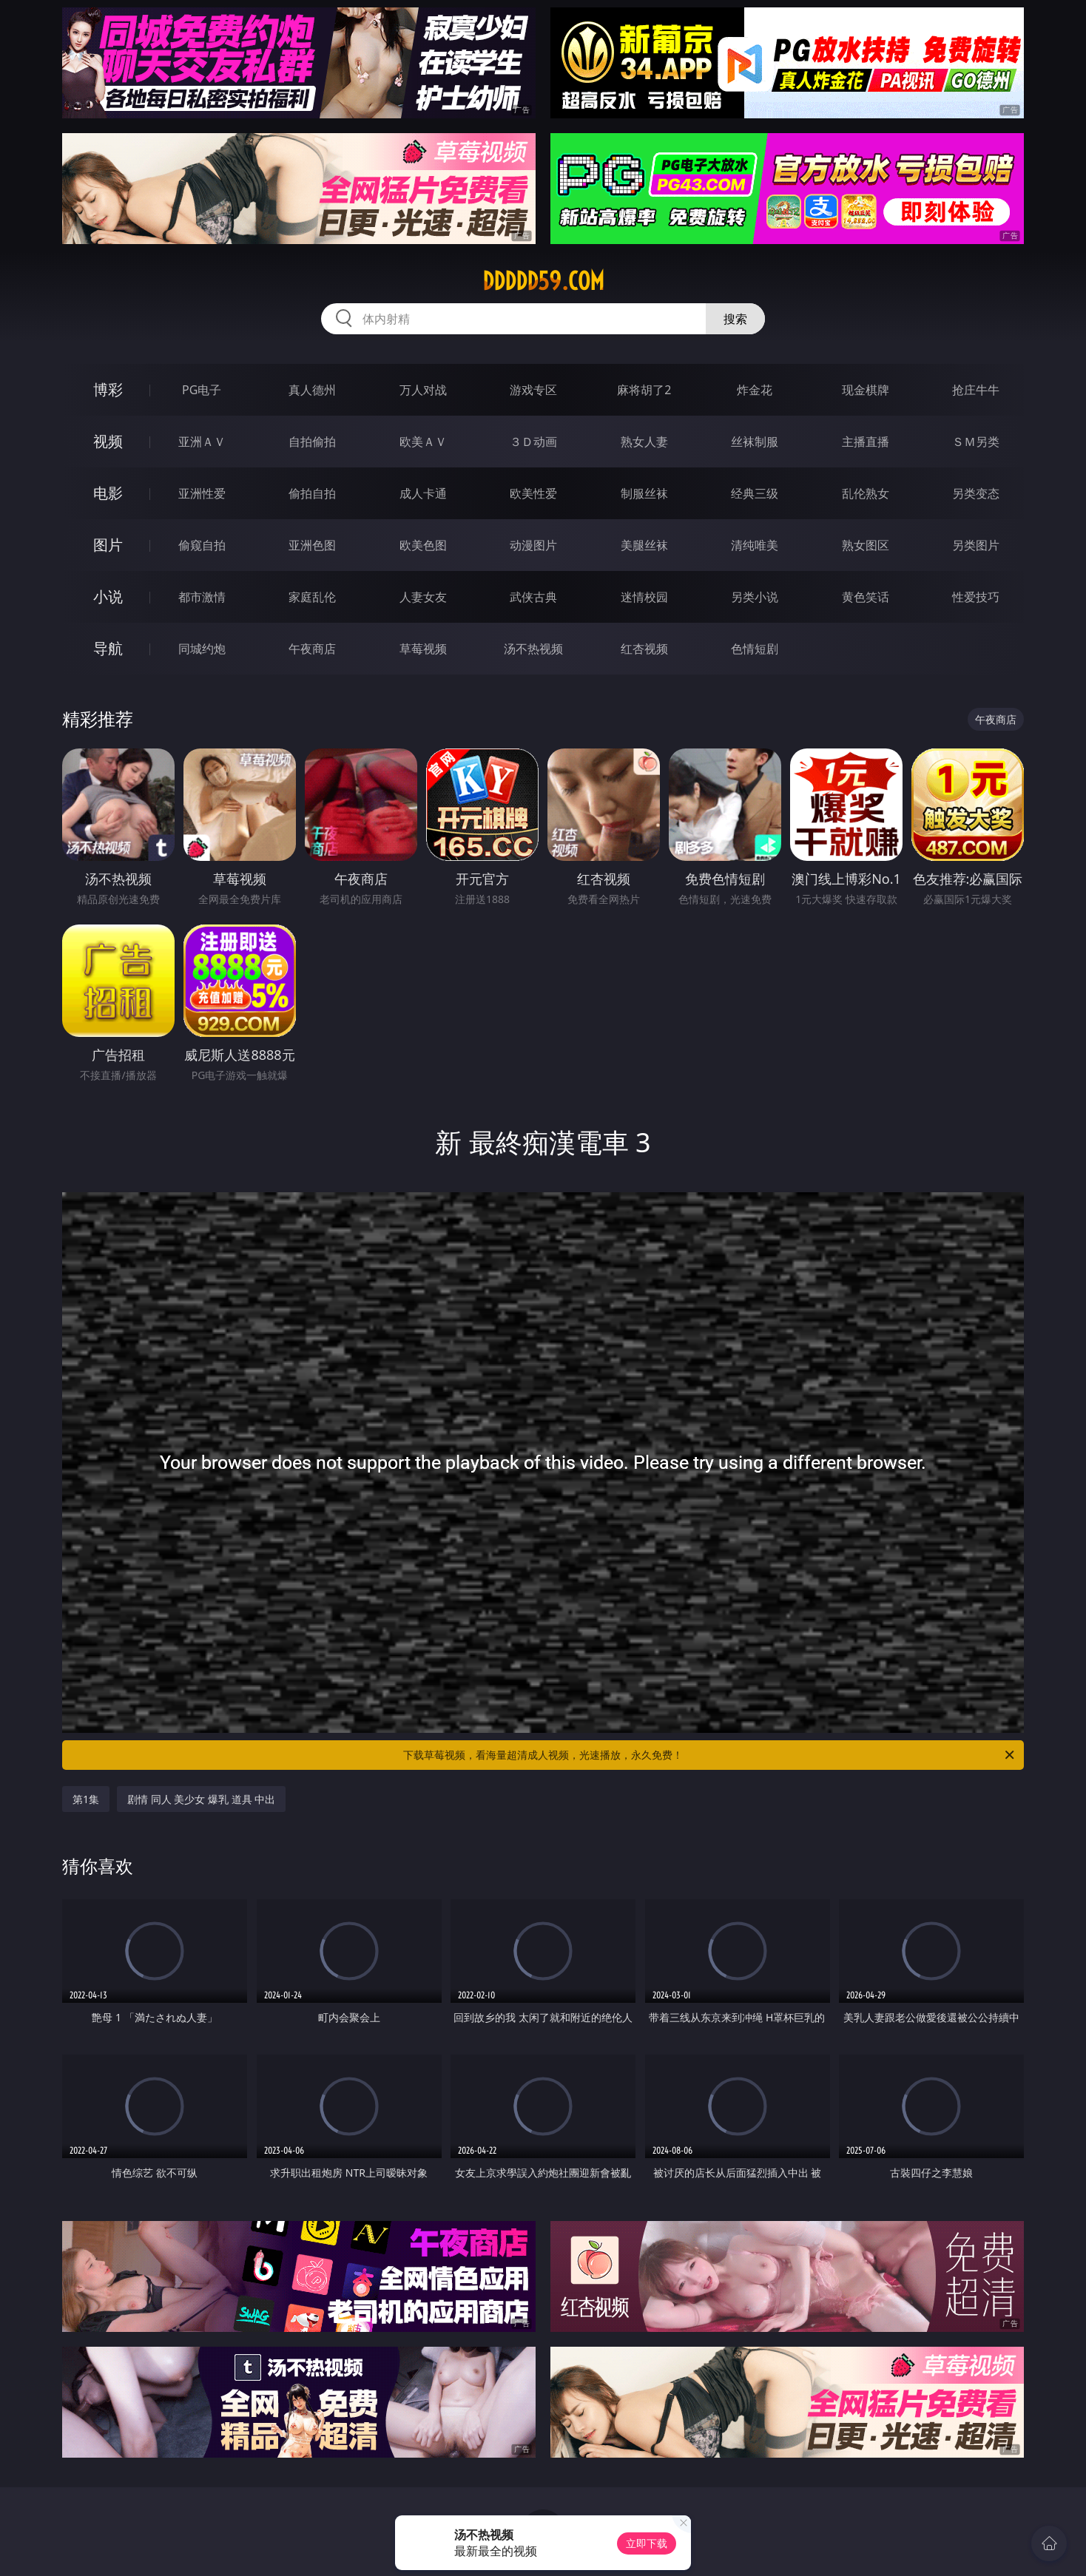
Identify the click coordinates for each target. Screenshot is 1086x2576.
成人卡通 (423, 493)
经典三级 (754, 493)
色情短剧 (754, 648)
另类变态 (975, 493)
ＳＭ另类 (975, 441)
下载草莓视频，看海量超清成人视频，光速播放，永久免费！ (709, 1755)
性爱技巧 (975, 597)
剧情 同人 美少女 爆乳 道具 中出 (201, 1799)
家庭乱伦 (312, 597)
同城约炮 (202, 648)
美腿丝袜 (644, 545)
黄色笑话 (865, 597)
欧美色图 (423, 545)
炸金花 (754, 390)
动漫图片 (533, 545)
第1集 (85, 1799)
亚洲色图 (312, 545)
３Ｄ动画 (533, 441)
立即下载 (646, 2543)
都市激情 (202, 597)
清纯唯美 (754, 545)
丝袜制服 (754, 441)
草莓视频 (423, 648)
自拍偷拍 (312, 441)
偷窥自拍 (202, 545)
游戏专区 (533, 390)
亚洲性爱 (202, 493)
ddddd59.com (543, 281)
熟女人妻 (644, 441)
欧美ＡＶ (423, 441)
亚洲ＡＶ (202, 441)
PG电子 (201, 390)
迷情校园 (644, 597)
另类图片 (975, 545)
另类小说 (754, 597)
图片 (108, 545)
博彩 (108, 389)
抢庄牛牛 (975, 390)
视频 (108, 441)
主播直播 (865, 441)
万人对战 (423, 390)
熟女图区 (865, 545)
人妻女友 (423, 597)
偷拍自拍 (312, 493)
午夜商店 (312, 648)
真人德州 (312, 390)
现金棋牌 (865, 390)
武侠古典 (533, 597)
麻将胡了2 (644, 390)
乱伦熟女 (865, 493)
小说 (108, 596)
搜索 (735, 319)
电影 (108, 493)
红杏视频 (644, 648)
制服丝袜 (644, 493)
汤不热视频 (533, 648)
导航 (108, 648)
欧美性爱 (533, 493)
